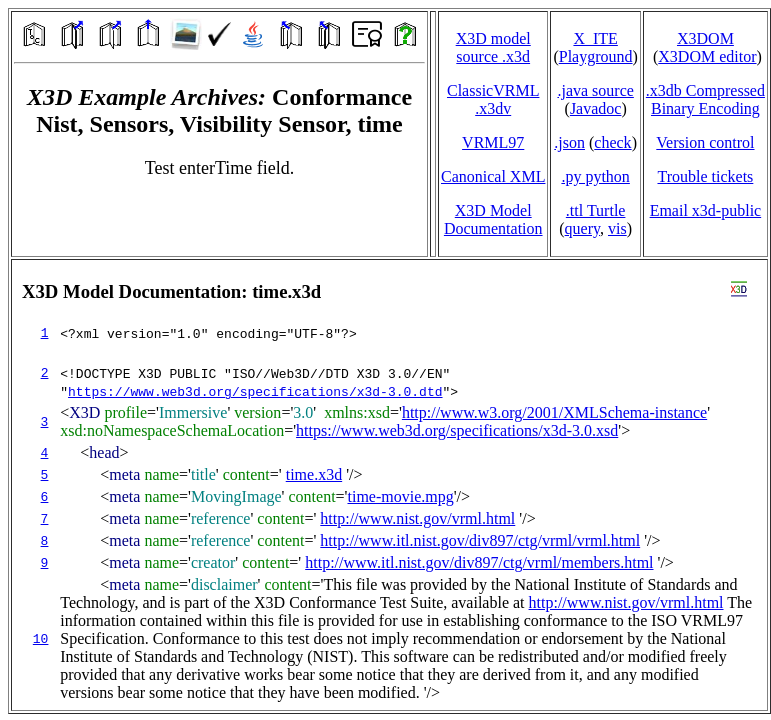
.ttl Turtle (596, 210)
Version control (705, 142)
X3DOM (705, 38)
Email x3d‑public (706, 210)
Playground (596, 56)
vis (617, 228)
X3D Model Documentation (493, 219)
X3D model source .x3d (493, 47)
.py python (595, 176)
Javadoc (596, 108)
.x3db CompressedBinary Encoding (705, 99)
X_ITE (595, 38)
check (612, 142)
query (582, 228)
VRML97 (493, 142)
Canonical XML (493, 176)
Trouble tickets (705, 176)
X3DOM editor (707, 56)
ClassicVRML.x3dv (493, 99)
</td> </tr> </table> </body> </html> (389, 485)
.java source (595, 90)
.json (569, 142)
